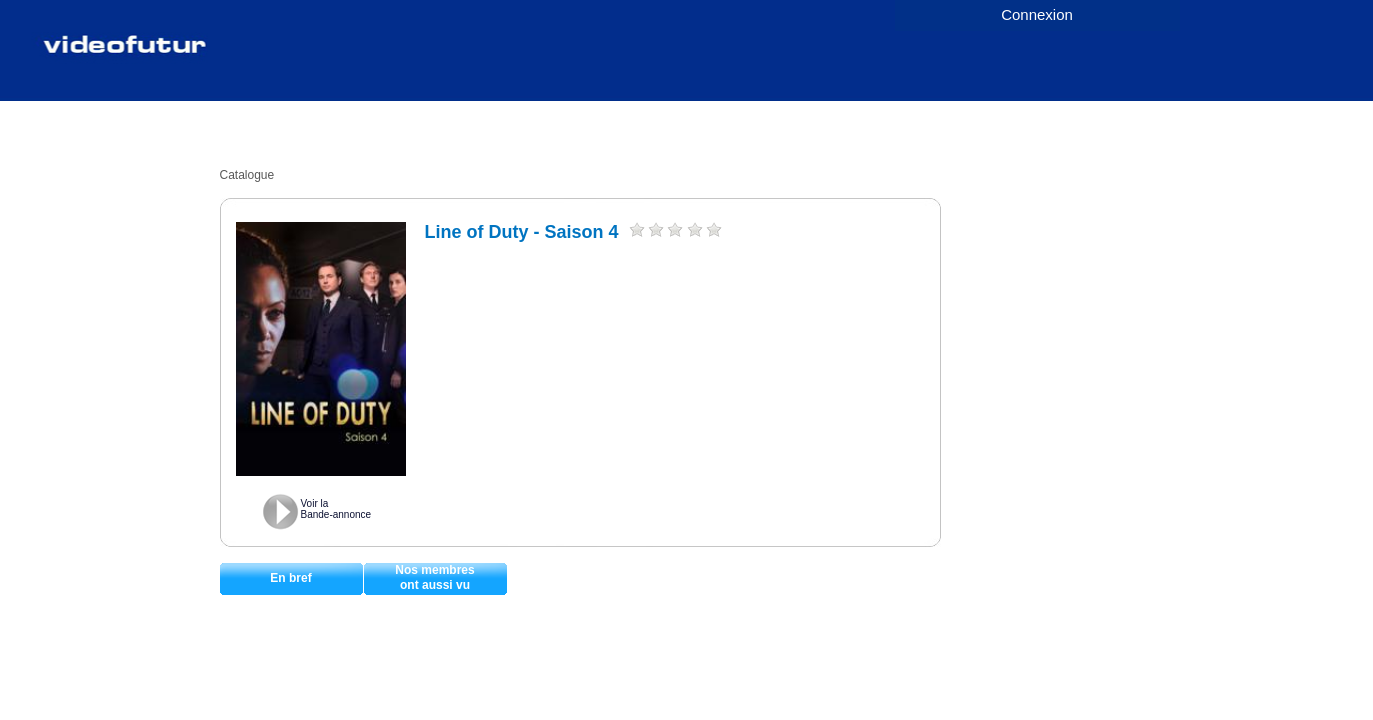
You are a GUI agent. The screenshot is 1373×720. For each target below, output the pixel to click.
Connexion (1037, 14)
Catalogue (247, 175)
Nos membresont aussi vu (434, 577)
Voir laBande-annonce (336, 509)
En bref (290, 578)
